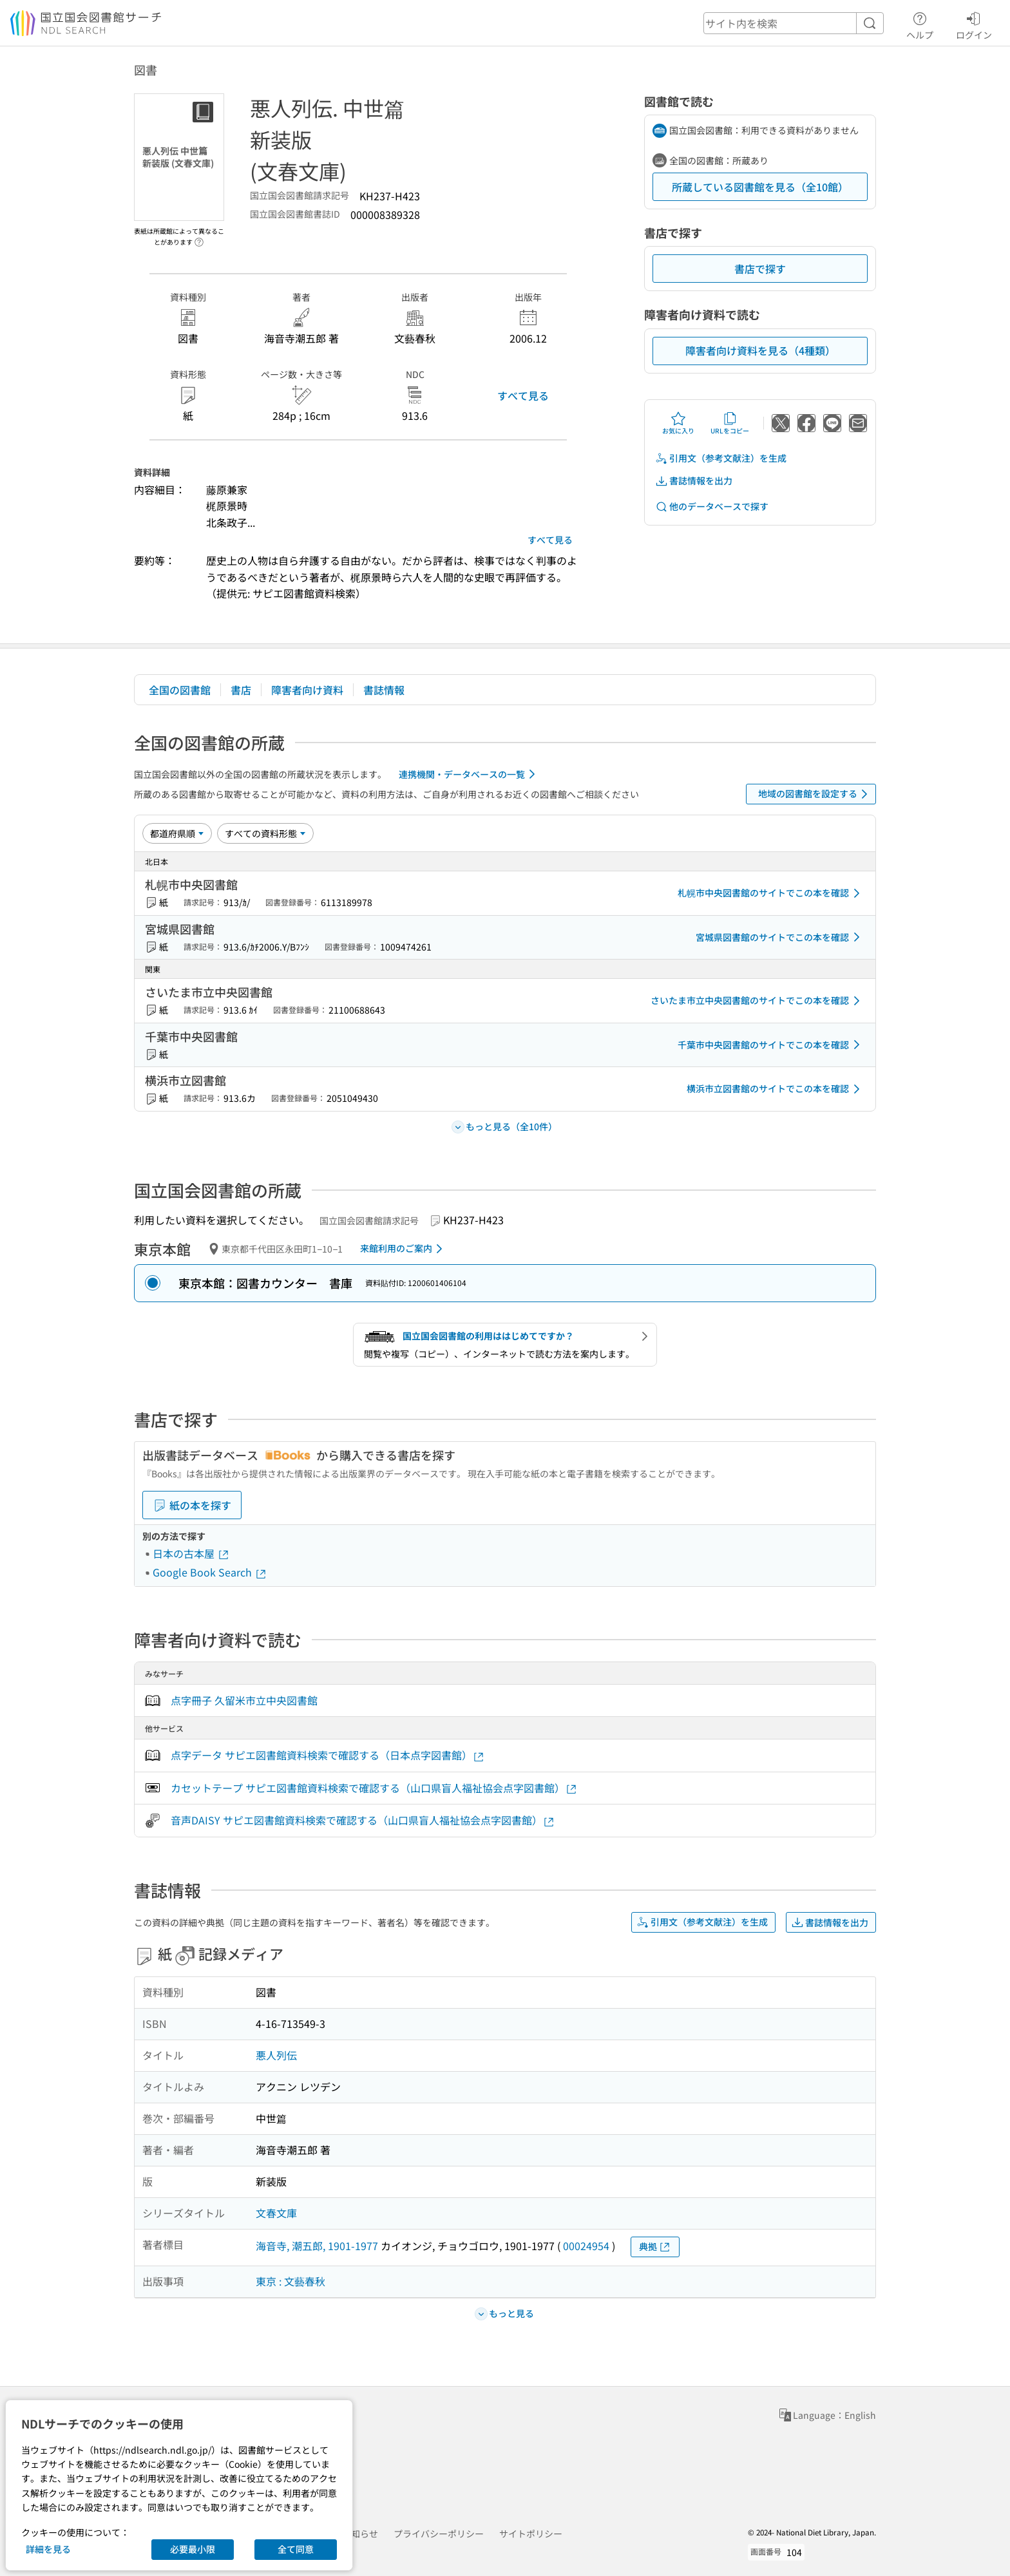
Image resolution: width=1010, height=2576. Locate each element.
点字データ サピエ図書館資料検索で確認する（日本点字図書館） (328, 1755)
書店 (241, 689)
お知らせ (360, 2533)
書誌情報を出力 (693, 481)
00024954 (586, 2245)
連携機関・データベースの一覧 (469, 774)
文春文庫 (276, 2213)
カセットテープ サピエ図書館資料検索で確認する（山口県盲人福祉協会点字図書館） (374, 1788)
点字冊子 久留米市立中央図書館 (244, 1700)
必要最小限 (192, 2549)
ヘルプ (919, 24)
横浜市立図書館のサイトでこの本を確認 (775, 1089)
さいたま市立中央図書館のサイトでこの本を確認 (757, 1001)
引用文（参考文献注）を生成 (720, 458)
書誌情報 (384, 689)
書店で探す (760, 268)
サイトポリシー (530, 2533)
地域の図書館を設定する (815, 794)
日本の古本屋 (191, 1553)
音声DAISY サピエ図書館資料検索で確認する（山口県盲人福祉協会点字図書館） (363, 1820)
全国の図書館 (180, 689)
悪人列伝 (276, 2055)
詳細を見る (48, 2549)
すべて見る (523, 395)
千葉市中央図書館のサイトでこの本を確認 (771, 1044)
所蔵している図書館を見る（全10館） (760, 186)
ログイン (974, 24)
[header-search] (793, 23)
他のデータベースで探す (711, 506)
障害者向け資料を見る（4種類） (760, 350)
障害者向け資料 (307, 689)
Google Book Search (210, 1572)
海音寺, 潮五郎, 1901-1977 (317, 2245)
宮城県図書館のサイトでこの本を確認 (780, 937)
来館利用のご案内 (403, 1248)
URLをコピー (729, 423)
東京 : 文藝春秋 (290, 2281)
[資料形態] (265, 833)
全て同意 (296, 2549)
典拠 (655, 2246)
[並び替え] (177, 833)
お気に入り (678, 423)
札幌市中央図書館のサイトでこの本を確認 (771, 893)
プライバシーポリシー (439, 2533)
